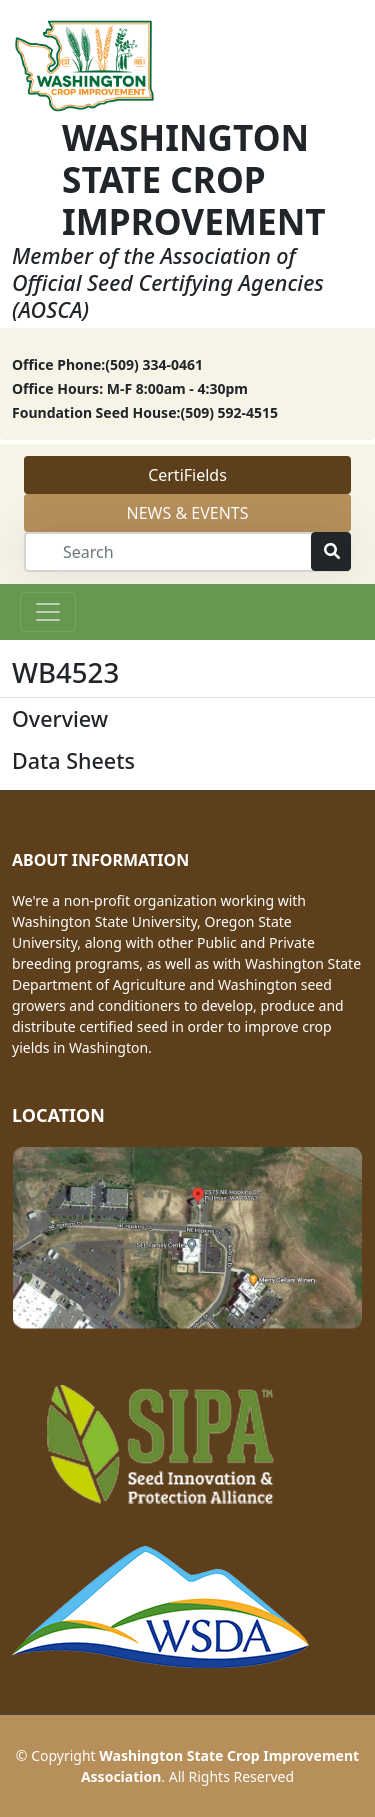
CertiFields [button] (187, 475)
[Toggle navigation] (48, 612)
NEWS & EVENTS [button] (188, 513)
